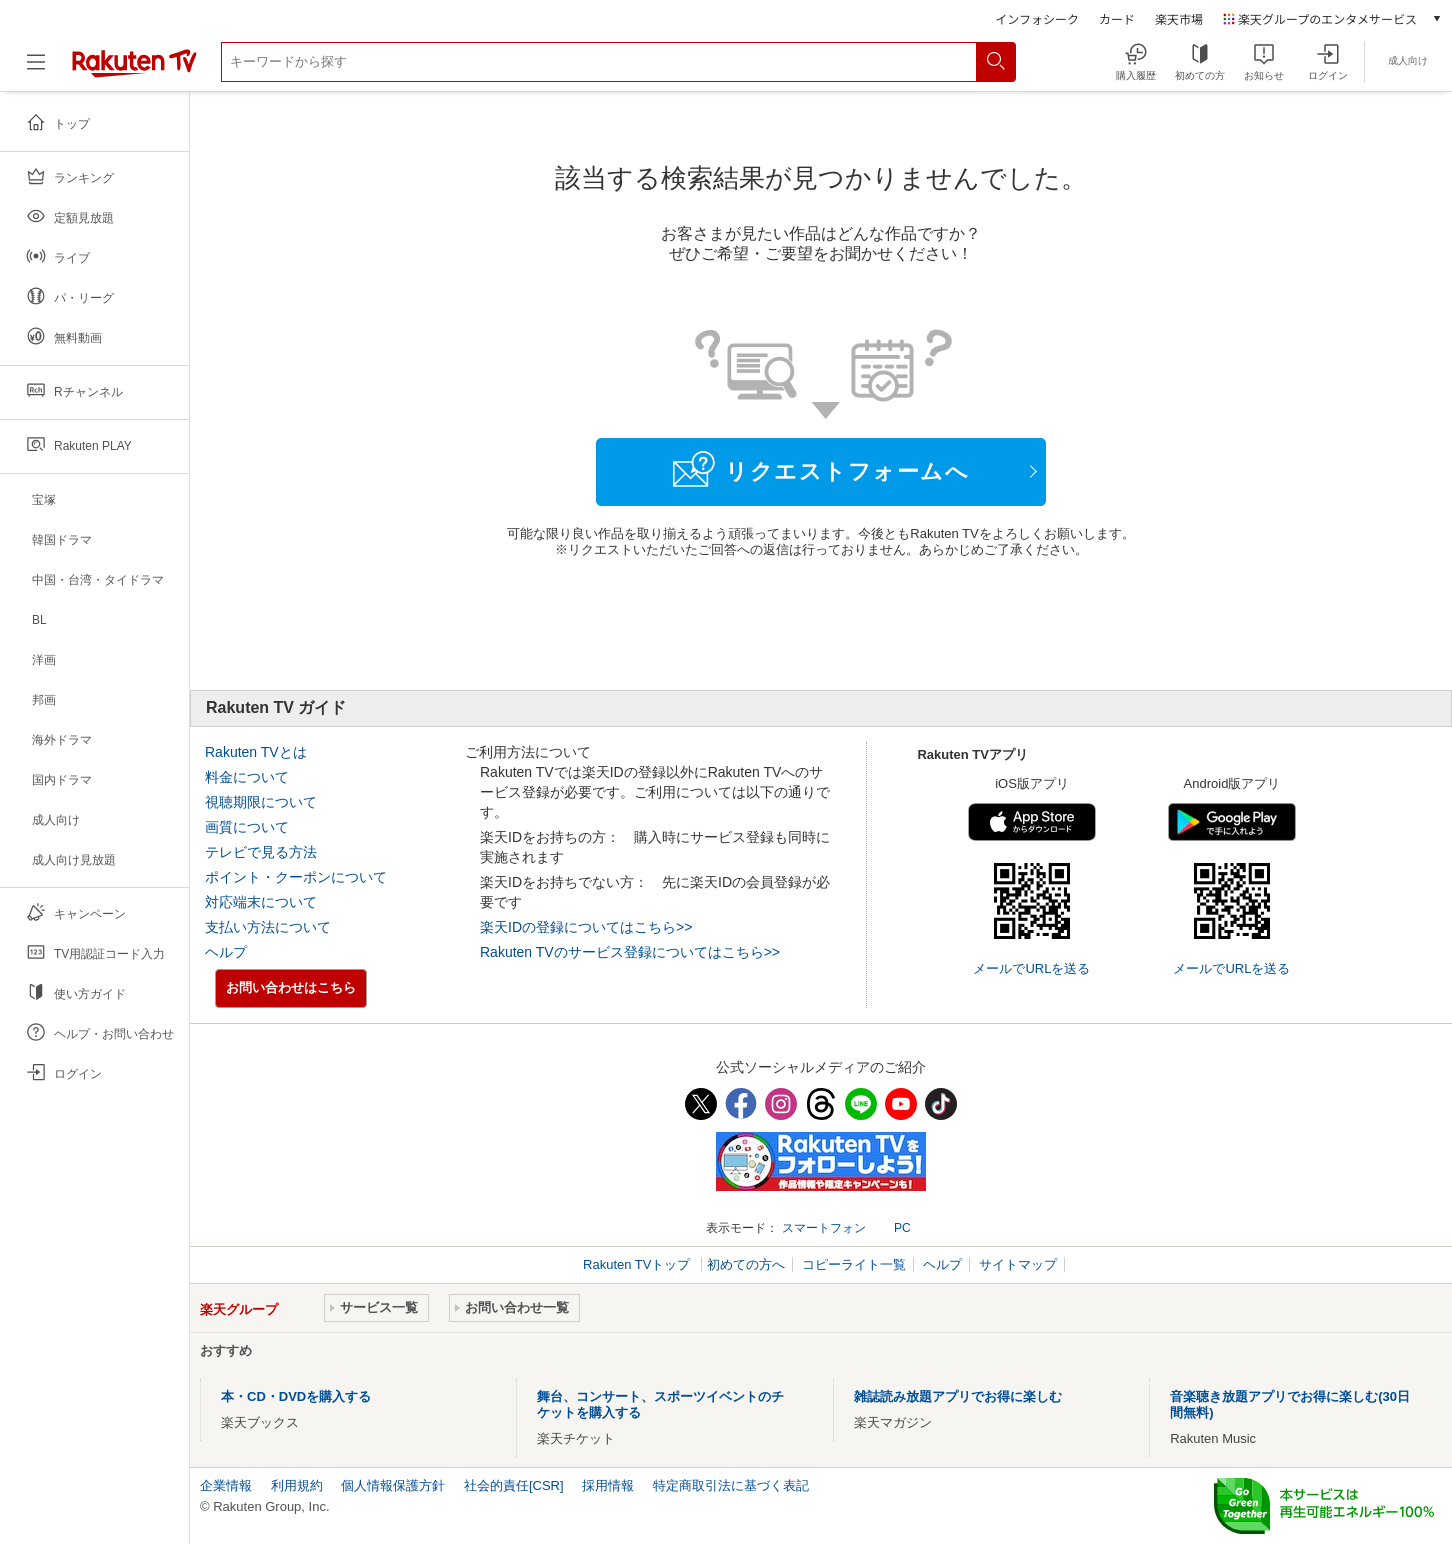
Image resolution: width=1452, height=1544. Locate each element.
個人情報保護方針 (393, 1485)
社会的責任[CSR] (514, 1485)
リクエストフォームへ (821, 469)
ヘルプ (226, 952)
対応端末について (261, 902)
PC (902, 1228)
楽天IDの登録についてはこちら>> (586, 927)
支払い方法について (268, 927)
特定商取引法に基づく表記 (731, 1485)
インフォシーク (1037, 18)
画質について (247, 827)
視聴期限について (261, 802)
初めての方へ (746, 1264)
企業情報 (226, 1485)
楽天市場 (1179, 18)
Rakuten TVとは (256, 752)
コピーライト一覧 (854, 1264)
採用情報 (608, 1485)
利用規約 (297, 1485)
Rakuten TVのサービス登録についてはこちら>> (630, 952)
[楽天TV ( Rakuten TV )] (134, 69)
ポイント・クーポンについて (296, 877)
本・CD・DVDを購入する (296, 1396)
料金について (247, 777)
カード (1117, 18)
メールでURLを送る (1031, 968)
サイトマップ (1018, 1264)
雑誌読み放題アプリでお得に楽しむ (958, 1396)
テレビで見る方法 (261, 852)
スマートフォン (824, 1228)
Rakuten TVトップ (638, 1264)
